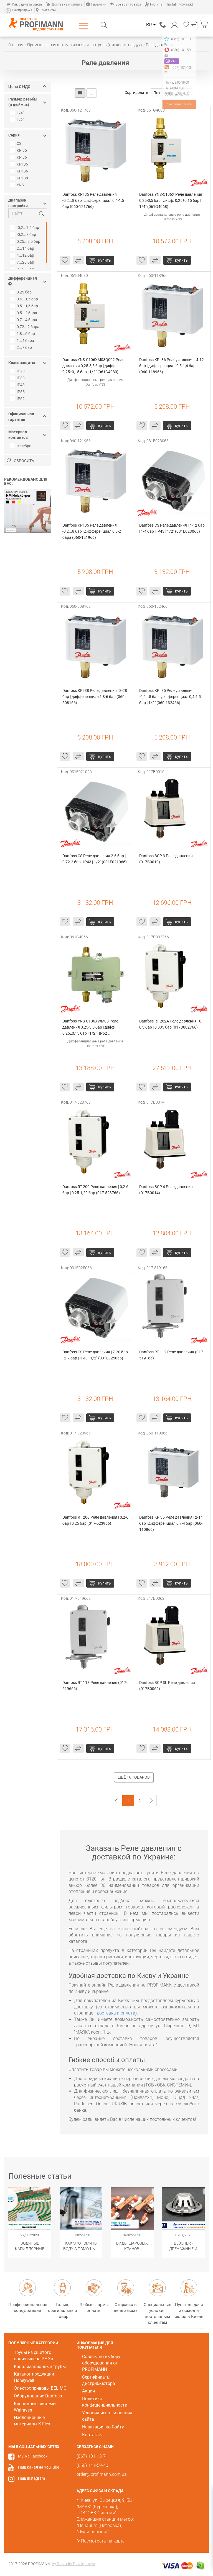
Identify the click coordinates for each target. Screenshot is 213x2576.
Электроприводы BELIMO (40, 2388)
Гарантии (96, 4)
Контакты (46, 10)
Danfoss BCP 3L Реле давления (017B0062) (167, 1685)
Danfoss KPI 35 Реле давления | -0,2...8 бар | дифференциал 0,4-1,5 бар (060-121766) (93, 200)
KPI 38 (19, 178)
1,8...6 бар (23, 333)
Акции (88, 2391)
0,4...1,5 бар (24, 299)
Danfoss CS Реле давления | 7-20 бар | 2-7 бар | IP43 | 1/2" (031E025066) (95, 1355)
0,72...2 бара (25, 326)
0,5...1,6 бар (24, 306)
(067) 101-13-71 (162, 24)
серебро (21, 446)
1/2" (17, 120)
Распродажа (19, 10)
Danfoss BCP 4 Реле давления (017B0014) (166, 1189)
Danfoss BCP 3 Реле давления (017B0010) (166, 859)
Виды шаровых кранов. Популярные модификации (132, 2246)
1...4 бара (22, 340)
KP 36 (19, 157)
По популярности (171, 93)
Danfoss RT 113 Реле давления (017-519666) (94, 1685)
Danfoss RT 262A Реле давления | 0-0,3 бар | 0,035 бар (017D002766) (170, 1024)
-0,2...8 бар (23, 234)
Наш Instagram (31, 2478)
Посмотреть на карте (103, 2541)
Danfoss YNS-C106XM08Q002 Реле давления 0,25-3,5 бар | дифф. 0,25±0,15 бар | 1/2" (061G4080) (93, 365)
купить (104, 260)
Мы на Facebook (32, 2456)
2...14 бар (22, 248)
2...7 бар (21, 347)
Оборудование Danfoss (38, 2396)
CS (16, 143)
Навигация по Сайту (103, 2427)
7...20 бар (22, 262)
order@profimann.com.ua (102, 2474)
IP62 (18, 398)
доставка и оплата (116, 2013)
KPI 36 (19, 171)
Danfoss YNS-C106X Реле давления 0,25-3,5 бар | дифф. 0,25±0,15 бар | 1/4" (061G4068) (171, 200)
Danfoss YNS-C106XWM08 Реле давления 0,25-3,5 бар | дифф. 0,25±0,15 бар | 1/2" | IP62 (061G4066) (90, 1027)
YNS (17, 185)
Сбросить (20, 460)
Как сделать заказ (24, 4)
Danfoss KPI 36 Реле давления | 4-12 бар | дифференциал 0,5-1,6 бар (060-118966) (172, 365)
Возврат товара (125, 4)
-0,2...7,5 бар (25, 227)
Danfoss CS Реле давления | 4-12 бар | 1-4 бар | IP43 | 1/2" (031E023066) (172, 528)
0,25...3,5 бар (25, 241)
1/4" (17, 113)
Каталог (84, 25)
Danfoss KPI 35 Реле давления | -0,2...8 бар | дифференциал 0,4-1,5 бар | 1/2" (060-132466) (170, 696)
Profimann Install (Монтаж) (169, 4)
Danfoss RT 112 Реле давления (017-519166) (171, 1355)
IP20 (18, 371)
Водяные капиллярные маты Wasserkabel (29, 2246)
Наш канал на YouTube (38, 2467)
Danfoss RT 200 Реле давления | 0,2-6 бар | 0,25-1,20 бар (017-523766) (95, 1189)
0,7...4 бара (24, 320)
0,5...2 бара (24, 313)
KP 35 (19, 150)
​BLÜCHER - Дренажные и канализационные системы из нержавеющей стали (183, 2246)
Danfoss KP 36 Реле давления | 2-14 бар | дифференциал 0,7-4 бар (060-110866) (171, 1523)
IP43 (18, 385)
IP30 (18, 378)
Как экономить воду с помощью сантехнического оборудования (81, 2246)
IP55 (18, 392)
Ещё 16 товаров (134, 1777)
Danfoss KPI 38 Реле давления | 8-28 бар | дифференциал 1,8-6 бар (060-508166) (95, 696)
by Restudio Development (73, 2564)
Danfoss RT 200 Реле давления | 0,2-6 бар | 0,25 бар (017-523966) (95, 1520)
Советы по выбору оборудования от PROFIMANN (101, 2363)
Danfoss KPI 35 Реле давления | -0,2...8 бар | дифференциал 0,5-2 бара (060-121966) (92, 531)
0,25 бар (21, 292)
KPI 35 (19, 164)
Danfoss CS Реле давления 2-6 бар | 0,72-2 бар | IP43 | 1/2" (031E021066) (94, 859)
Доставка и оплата (64, 4)
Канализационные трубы (40, 2366)
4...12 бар (22, 255)
